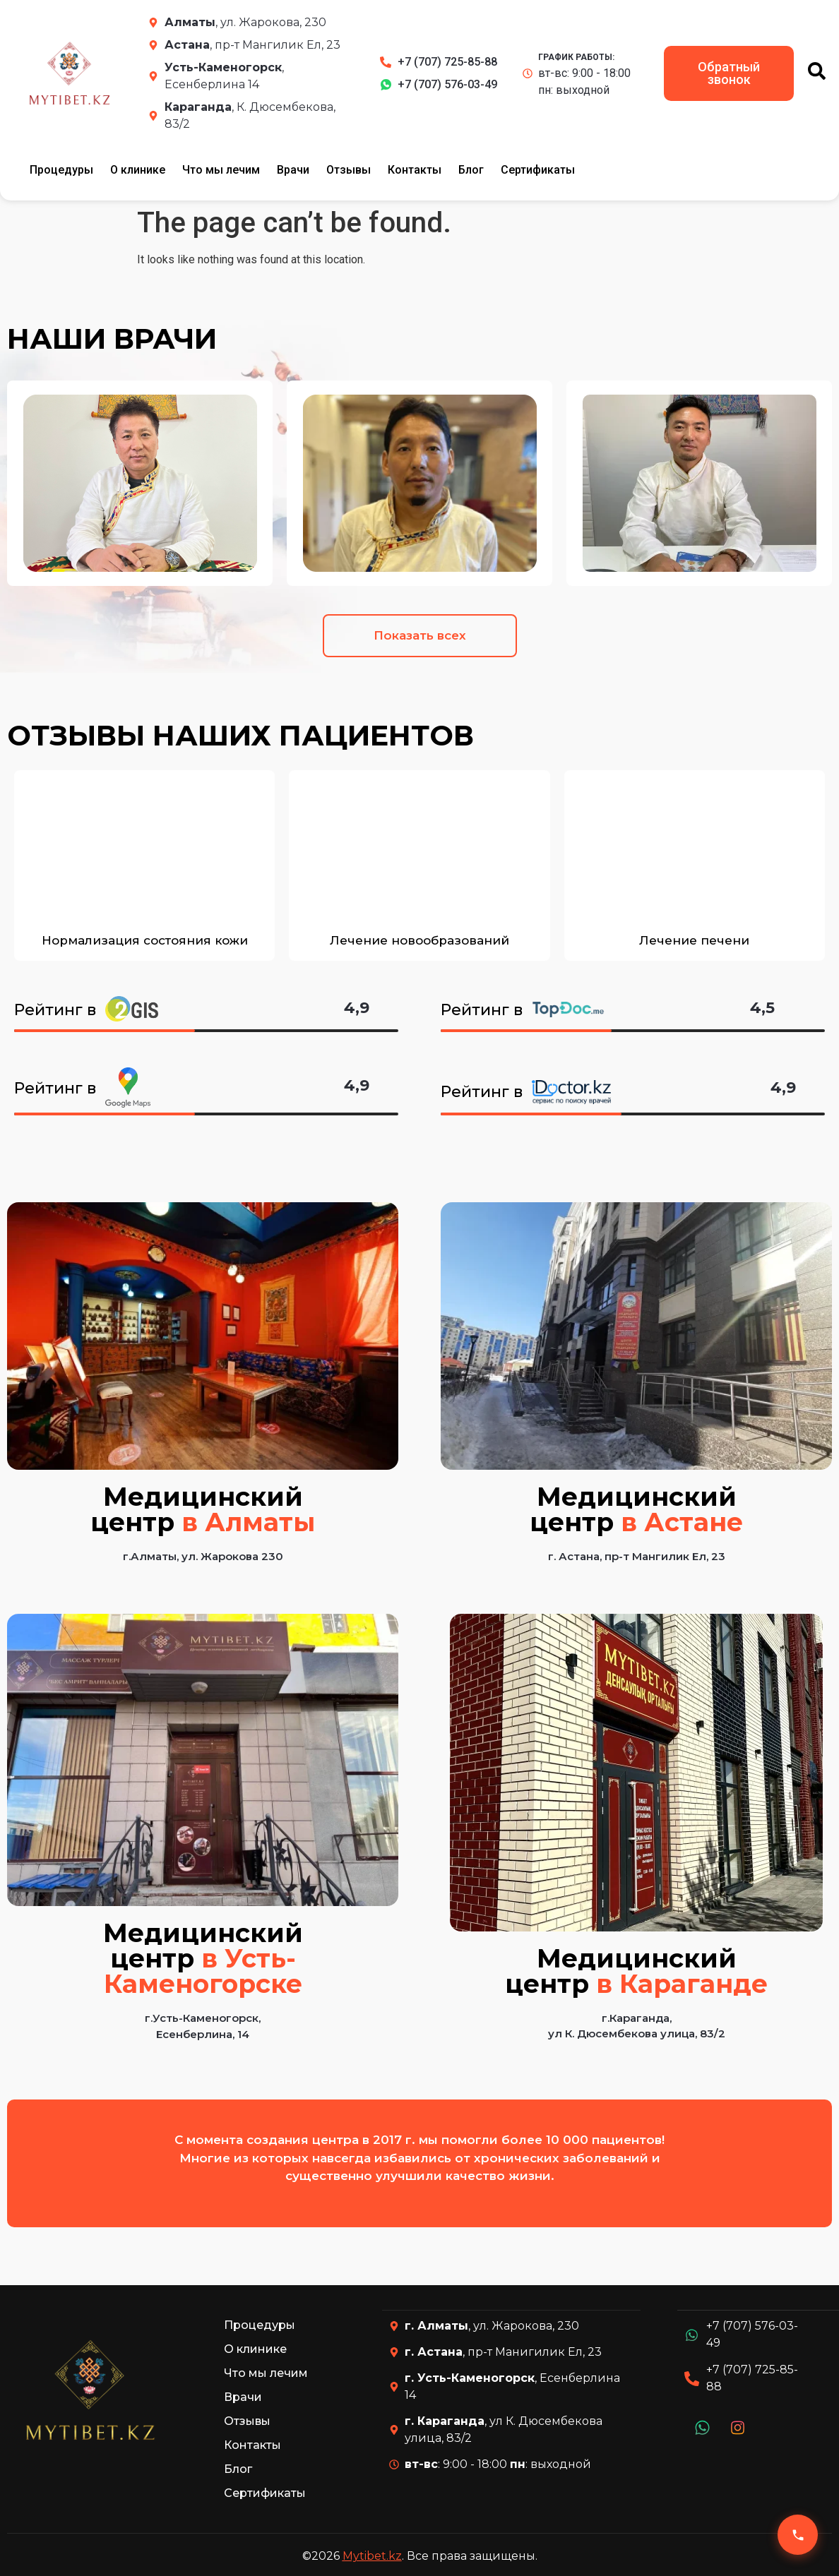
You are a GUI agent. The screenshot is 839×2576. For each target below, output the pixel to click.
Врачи (293, 169)
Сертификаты (538, 169)
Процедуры (61, 169)
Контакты (414, 169)
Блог (471, 169)
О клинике (137, 169)
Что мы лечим (221, 169)
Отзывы (348, 169)
